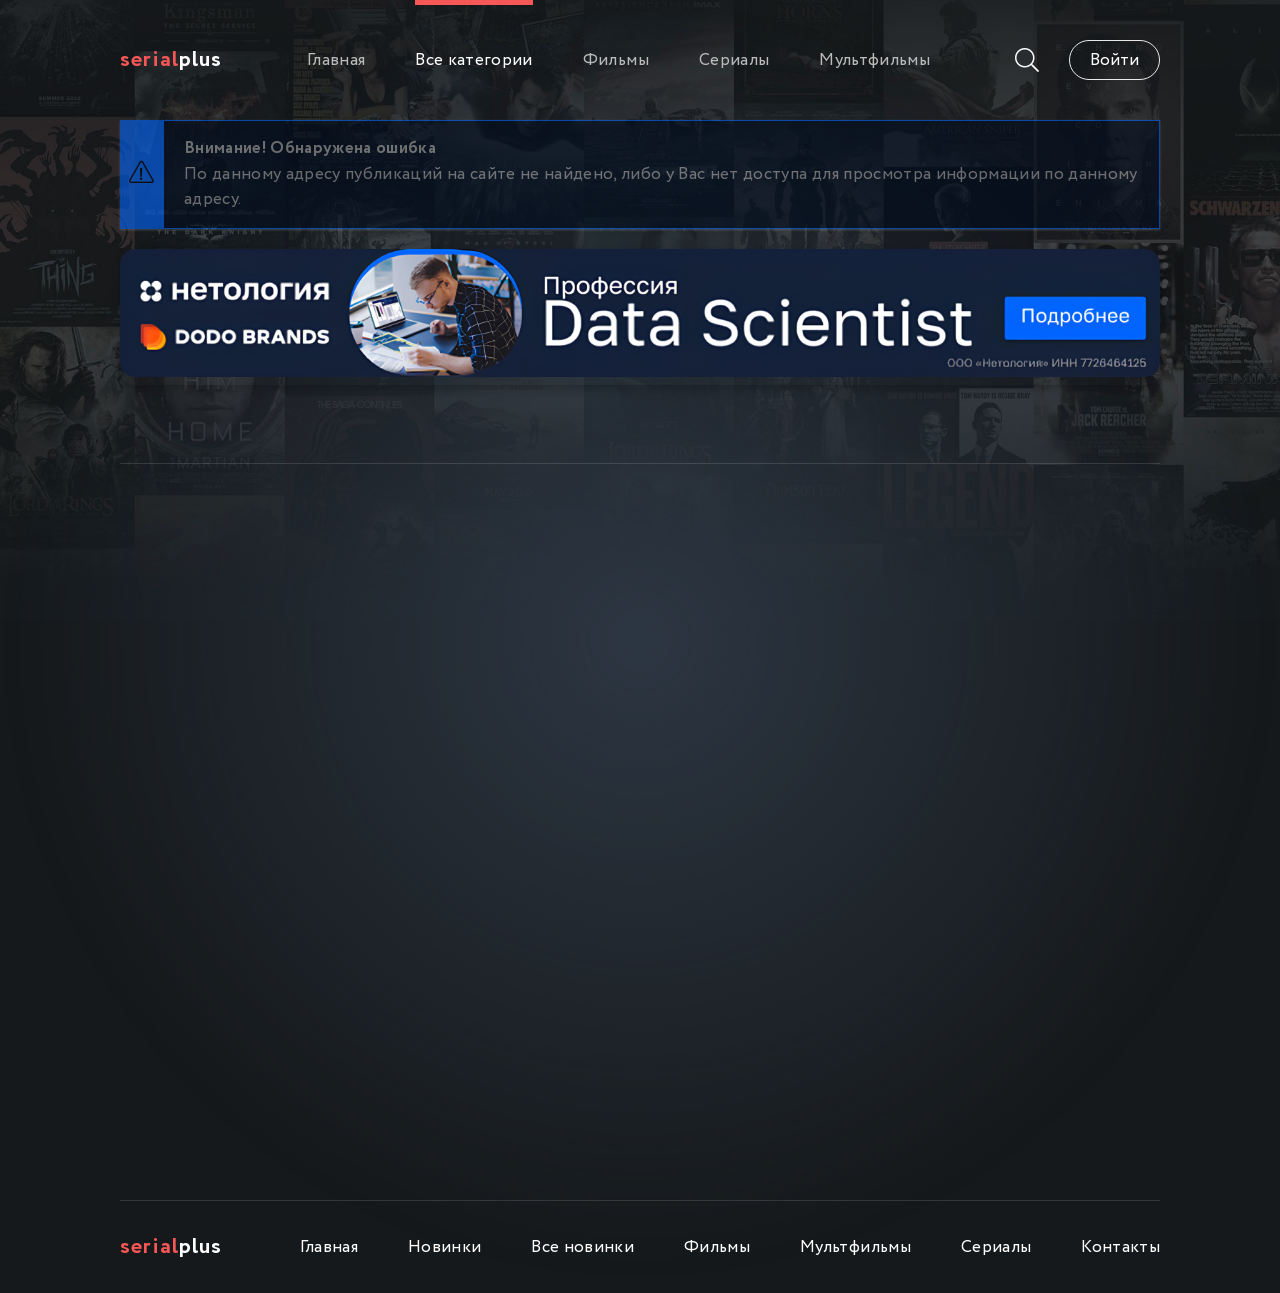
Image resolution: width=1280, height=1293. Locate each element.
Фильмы (616, 60)
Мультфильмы (874, 60)
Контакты (1120, 1247)
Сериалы (734, 60)
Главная (336, 60)
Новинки (444, 1247)
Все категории (473, 60)
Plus (171, 60)
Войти (1114, 60)
